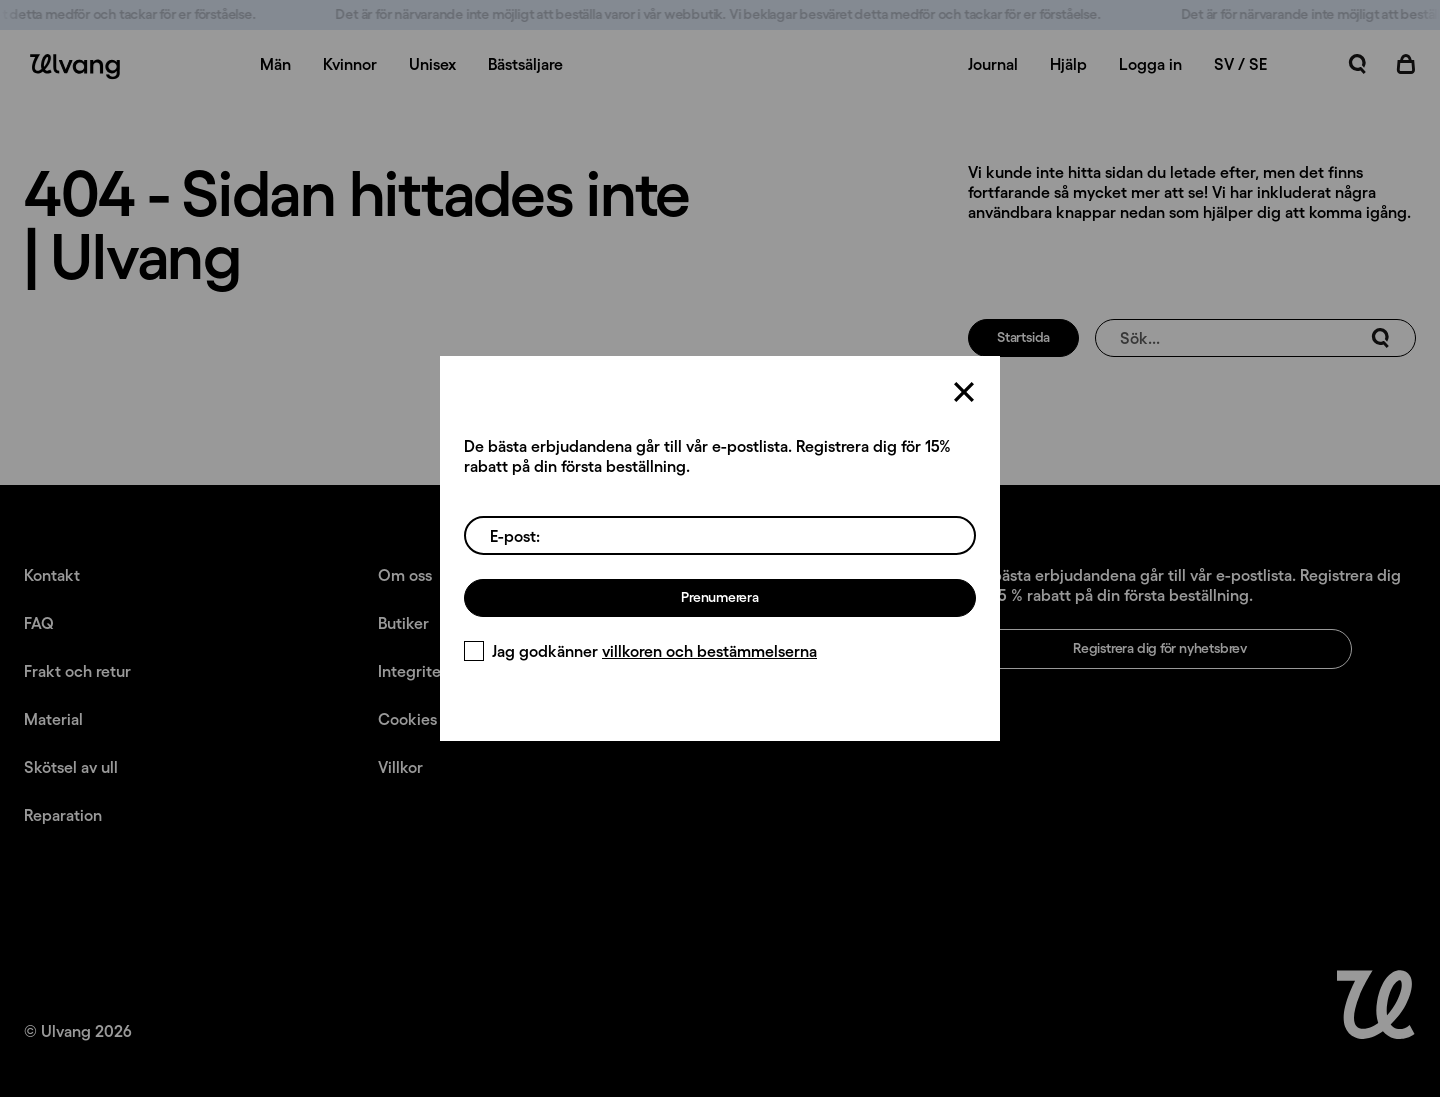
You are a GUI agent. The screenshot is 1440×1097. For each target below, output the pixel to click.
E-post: (515, 536)
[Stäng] (964, 392)
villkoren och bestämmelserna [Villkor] (709, 651)
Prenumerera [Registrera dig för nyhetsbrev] (720, 597)
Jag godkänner (640, 651)
